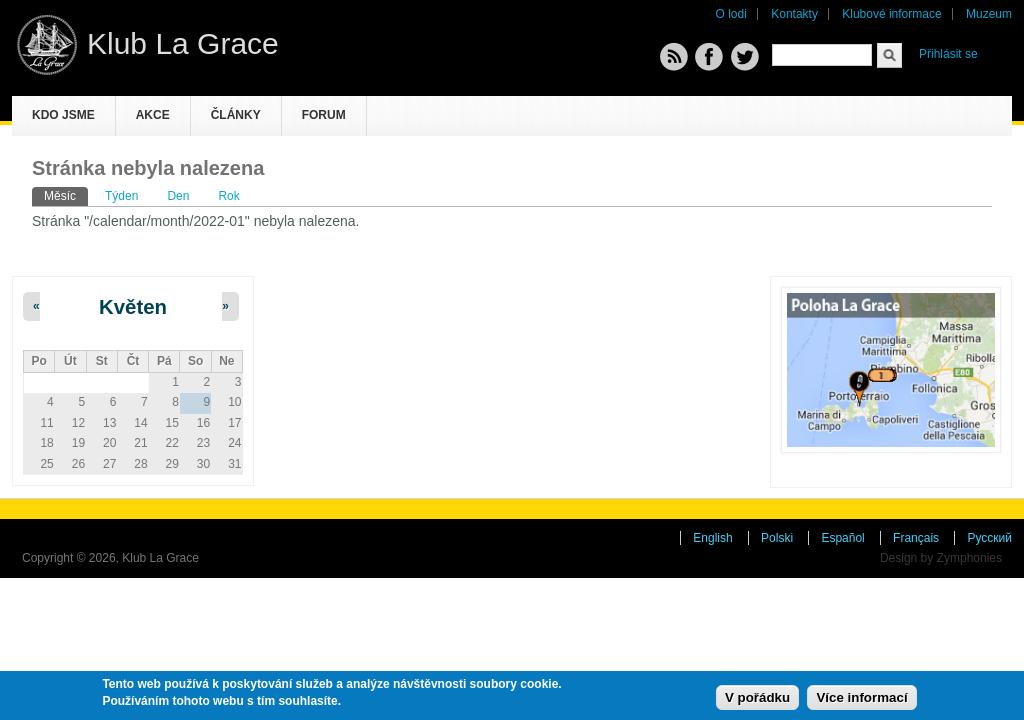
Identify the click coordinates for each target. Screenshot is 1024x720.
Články (236, 115)
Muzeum (989, 14)
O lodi (731, 14)
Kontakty (794, 14)
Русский (989, 538)
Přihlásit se (948, 54)
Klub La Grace (183, 43)
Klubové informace (891, 14)
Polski (777, 538)
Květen (133, 307)
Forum (324, 115)
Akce (153, 115)
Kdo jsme (63, 115)
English (712, 538)
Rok (228, 196)
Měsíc (66, 195)
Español (842, 538)
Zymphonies (969, 558)
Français (916, 538)
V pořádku (757, 697)
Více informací (861, 697)
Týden (121, 196)
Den (178, 196)
